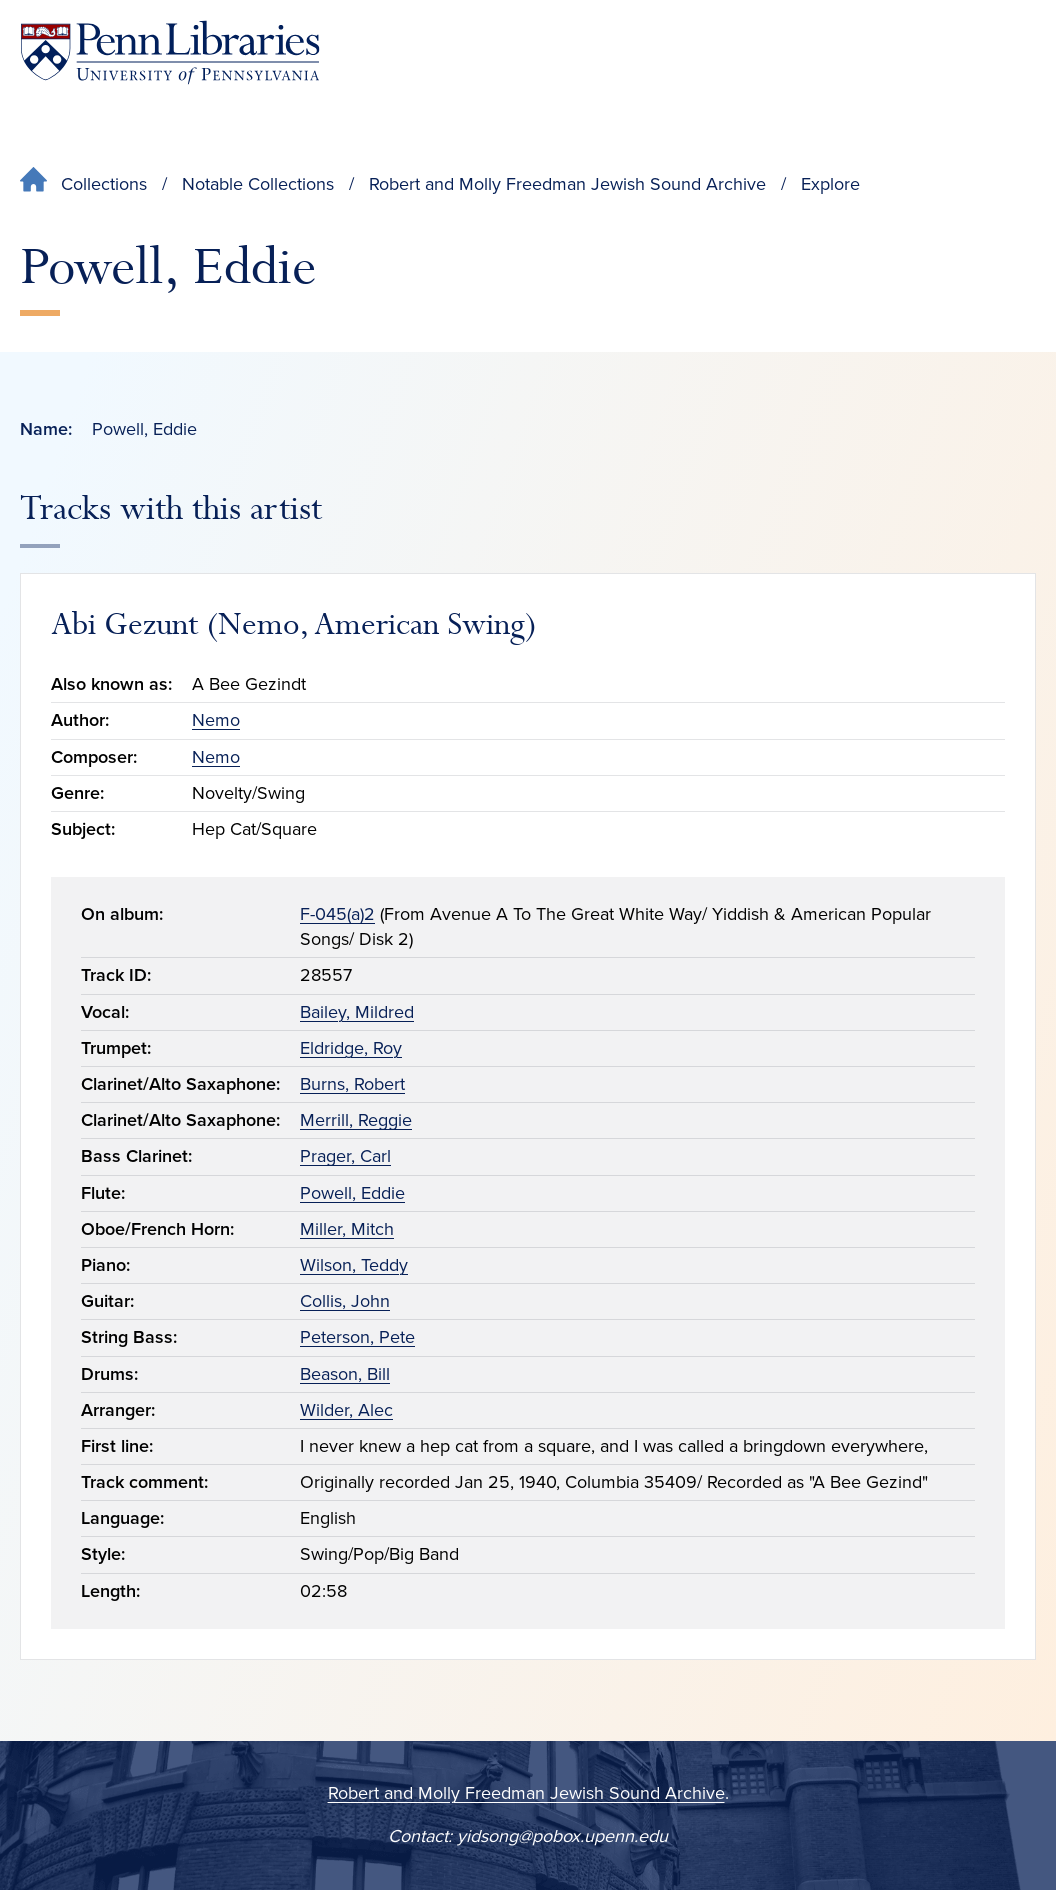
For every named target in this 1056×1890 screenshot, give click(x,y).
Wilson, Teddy (354, 1265)
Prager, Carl (345, 1156)
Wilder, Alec (346, 1410)
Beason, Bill (345, 1374)
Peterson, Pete (357, 1337)
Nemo (216, 720)
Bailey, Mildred (357, 1012)
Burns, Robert (352, 1084)
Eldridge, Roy (351, 1048)
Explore (830, 184)
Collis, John (345, 1301)
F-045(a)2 (337, 914)
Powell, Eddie (352, 1193)
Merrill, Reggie (356, 1120)
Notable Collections (258, 184)
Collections (104, 184)
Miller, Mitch (347, 1229)
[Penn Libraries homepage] (170, 52)
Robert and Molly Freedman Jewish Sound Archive (567, 184)
